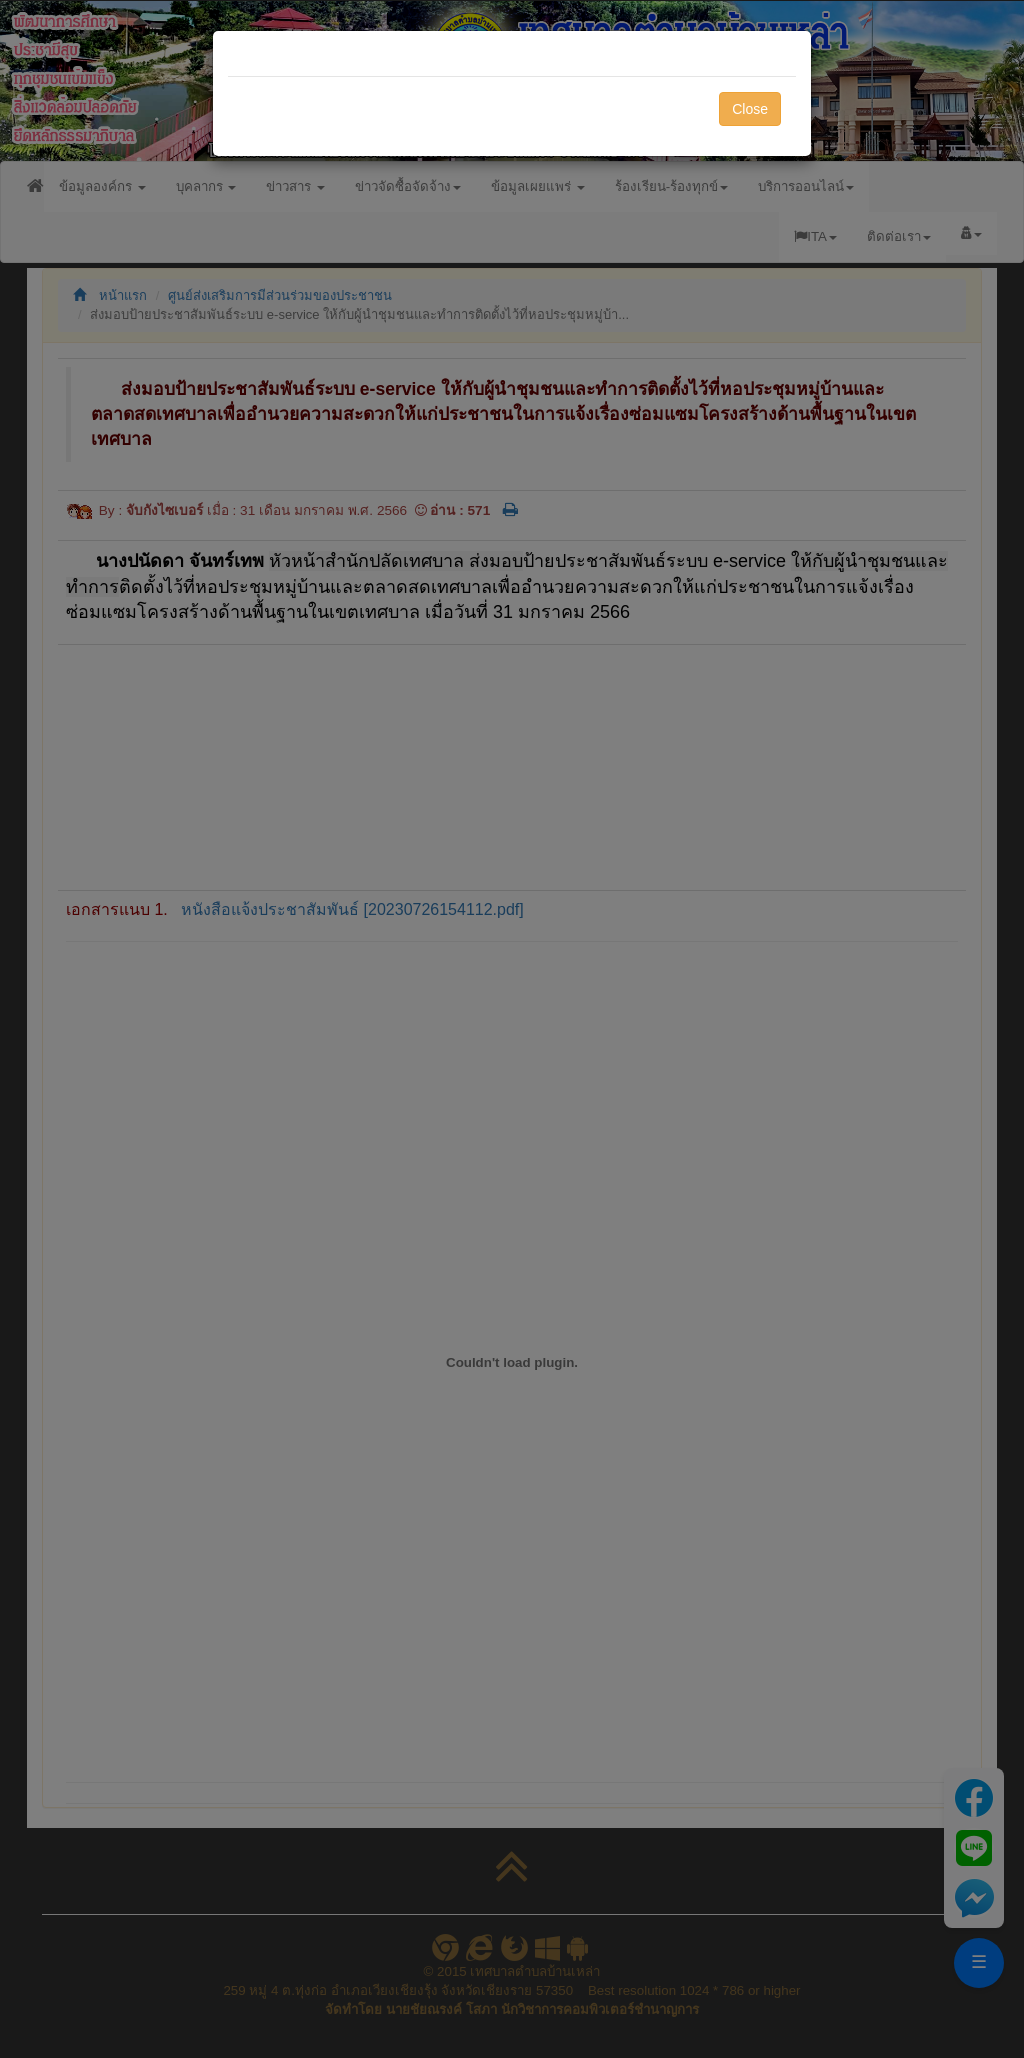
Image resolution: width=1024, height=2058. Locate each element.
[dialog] (512, 1029)
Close (750, 109)
